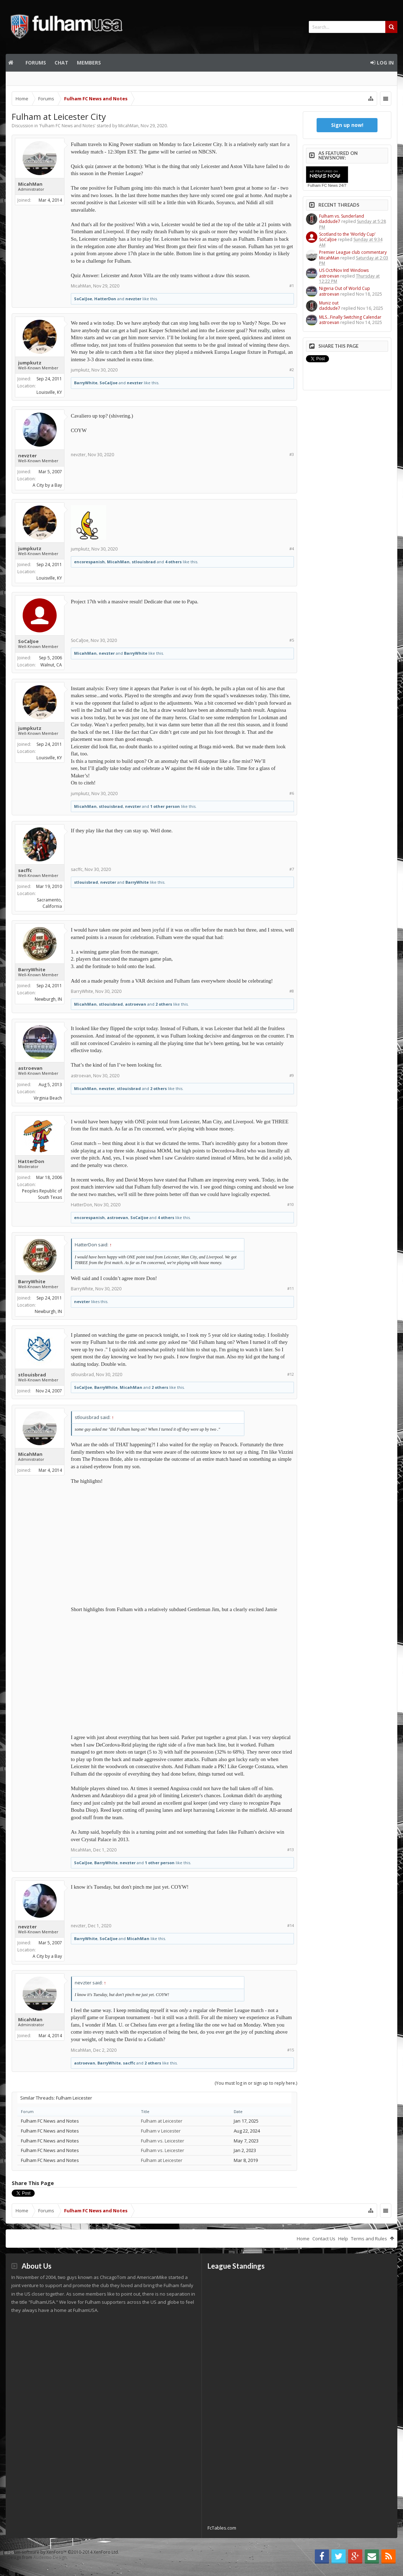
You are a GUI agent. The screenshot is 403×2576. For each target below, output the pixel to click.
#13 (290, 1849)
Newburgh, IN (48, 999)
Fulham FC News (323, 185)
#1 (291, 285)
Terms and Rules (369, 2238)
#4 (291, 548)
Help (343, 2238)
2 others (163, 1004)
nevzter (133, 298)
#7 (291, 869)
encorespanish (89, 561)
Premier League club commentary (353, 252)
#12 (290, 1374)
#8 (291, 991)
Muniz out (329, 303)
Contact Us (323, 2238)
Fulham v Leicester (161, 2131)
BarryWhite (85, 382)
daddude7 (329, 221)
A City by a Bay (47, 485)
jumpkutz (29, 362)
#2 (291, 369)
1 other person (165, 806)
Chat (61, 62)
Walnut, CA (51, 665)
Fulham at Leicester (161, 2121)
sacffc (25, 870)
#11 (290, 1288)
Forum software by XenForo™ (63, 2552)
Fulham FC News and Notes (67, 126)
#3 (291, 454)
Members (89, 62)
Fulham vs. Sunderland (341, 216)
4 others (173, 561)
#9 (291, 1075)
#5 (291, 640)
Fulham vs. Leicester (162, 2141)
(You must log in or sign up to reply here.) (256, 2083)
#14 (290, 1925)
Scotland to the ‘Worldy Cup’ (347, 234)
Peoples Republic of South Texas (42, 1194)
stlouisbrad (144, 561)
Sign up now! (347, 125)
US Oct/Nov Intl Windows (344, 270)
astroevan (135, 1004)
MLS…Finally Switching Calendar (350, 317)
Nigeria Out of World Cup (344, 288)
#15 (290, 2049)
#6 (291, 793)
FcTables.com (222, 2528)
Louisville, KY (49, 392)
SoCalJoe (83, 298)
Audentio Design (50, 2557)
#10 (290, 1204)
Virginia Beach (48, 1098)
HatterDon (105, 298)
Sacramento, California (49, 903)
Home (13, 63)
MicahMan (128, 126)
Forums (35, 62)
